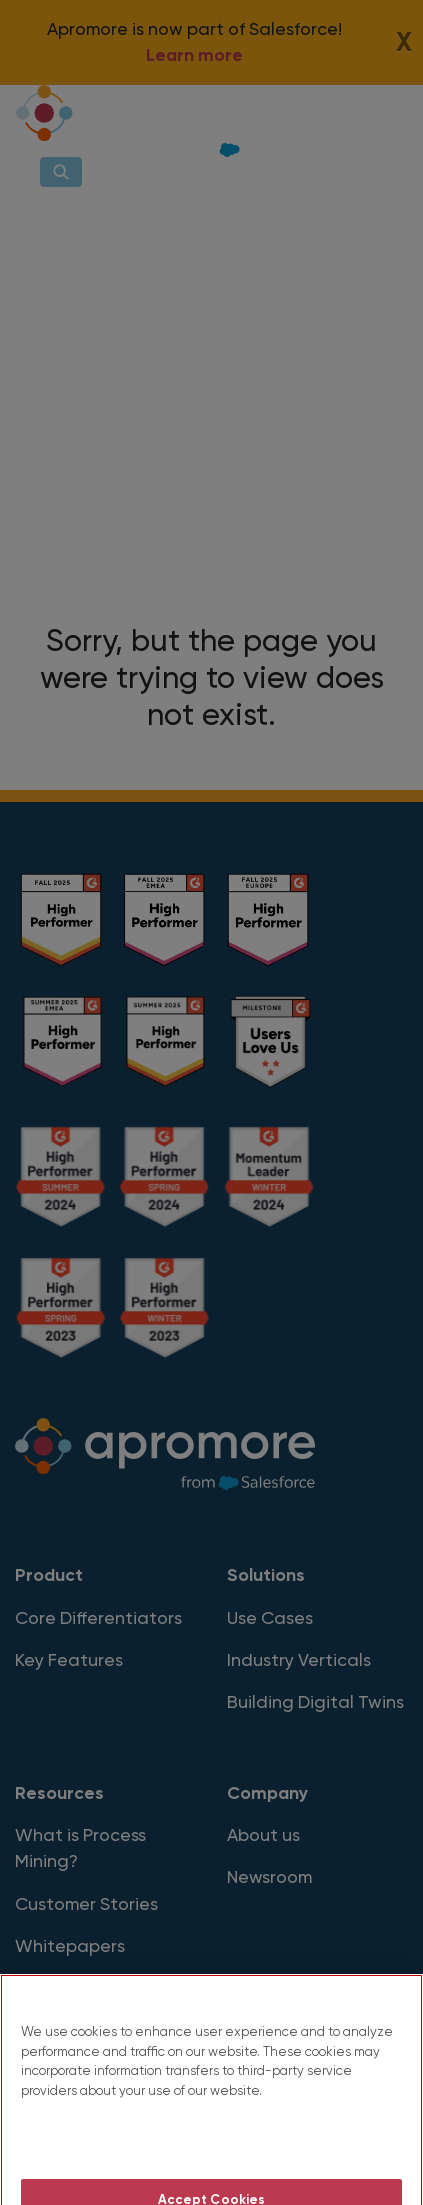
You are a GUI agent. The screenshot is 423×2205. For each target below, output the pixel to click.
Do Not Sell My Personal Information (211, 2157)
